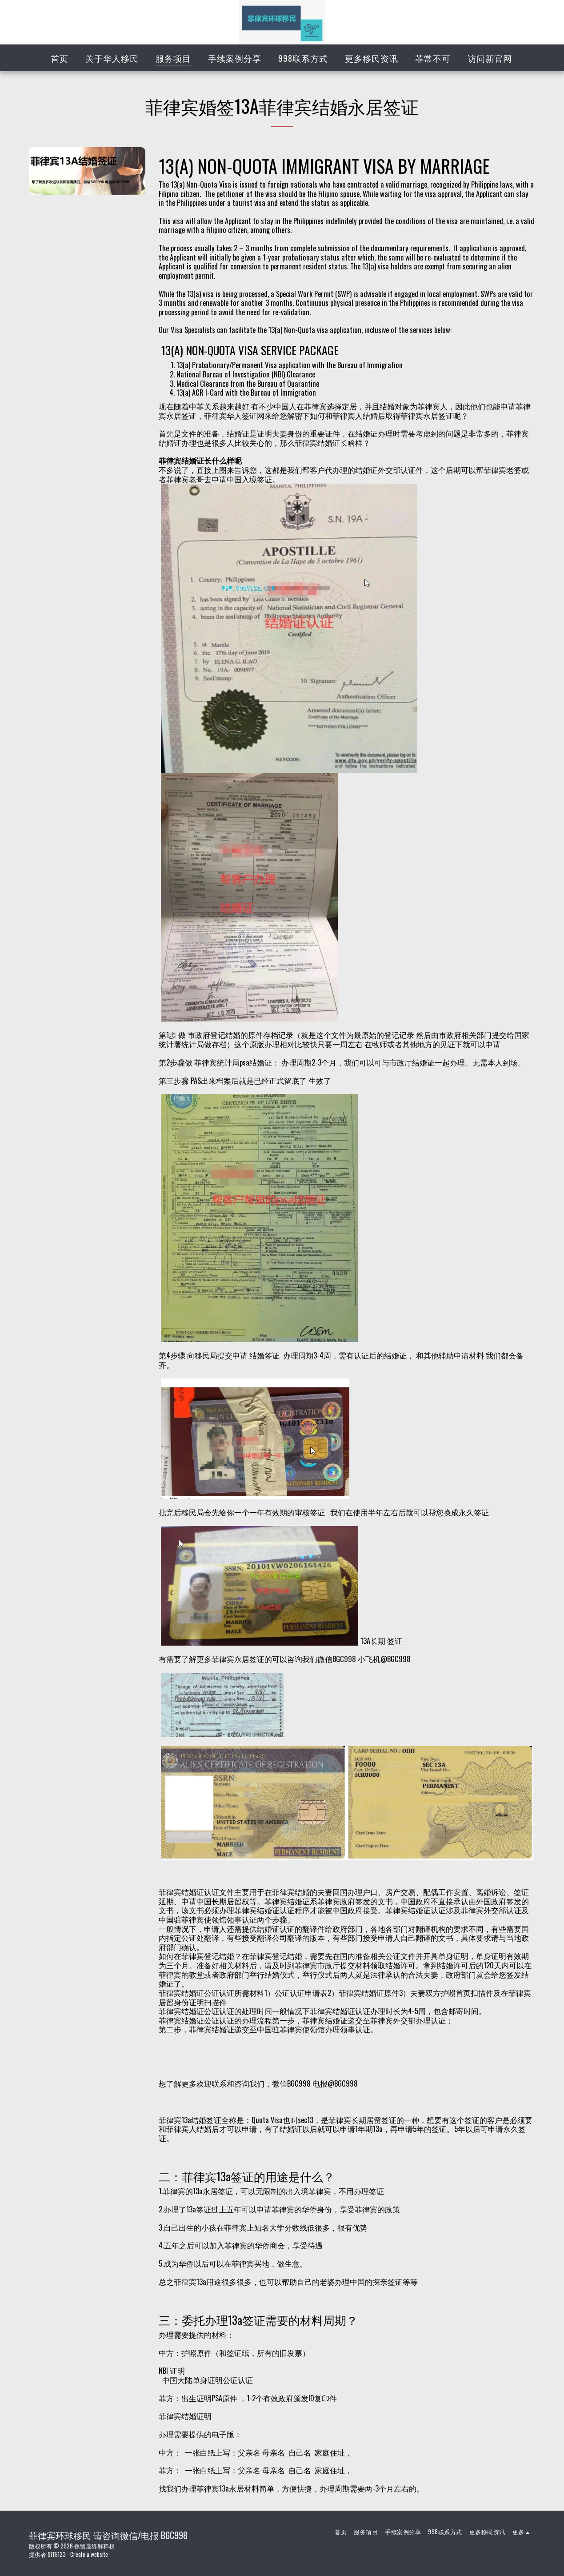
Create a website (89, 2554)
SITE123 (57, 2554)
